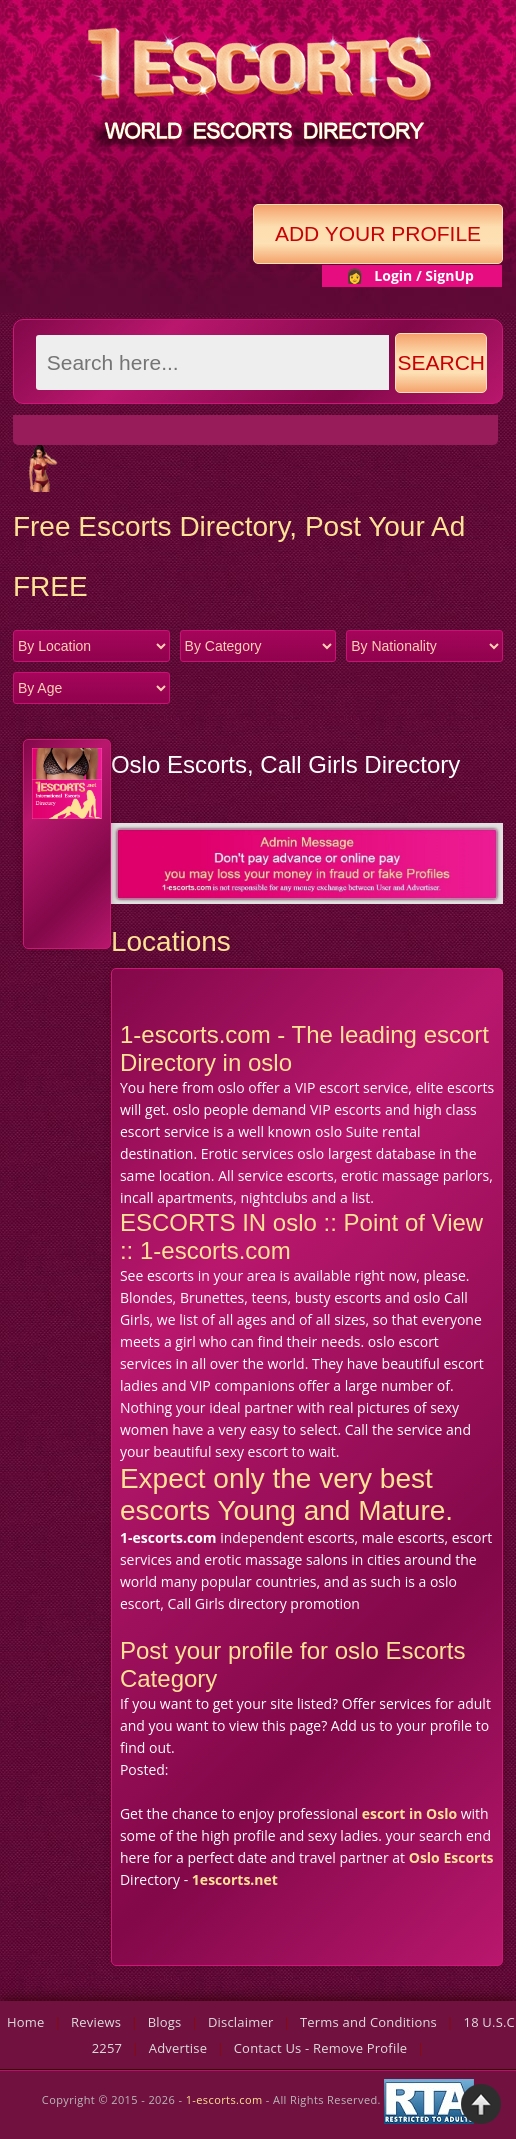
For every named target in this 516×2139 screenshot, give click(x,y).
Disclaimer (241, 2022)
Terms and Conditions (368, 2022)
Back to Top (481, 2104)
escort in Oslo (409, 1813)
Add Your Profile (378, 233)
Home (26, 2022)
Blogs (165, 2022)
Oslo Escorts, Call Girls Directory (285, 764)
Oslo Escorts (451, 1857)
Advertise (178, 2048)
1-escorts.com (226, 2099)
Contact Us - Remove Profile (321, 2048)
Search (442, 362)
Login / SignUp (424, 275)
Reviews (96, 2022)
